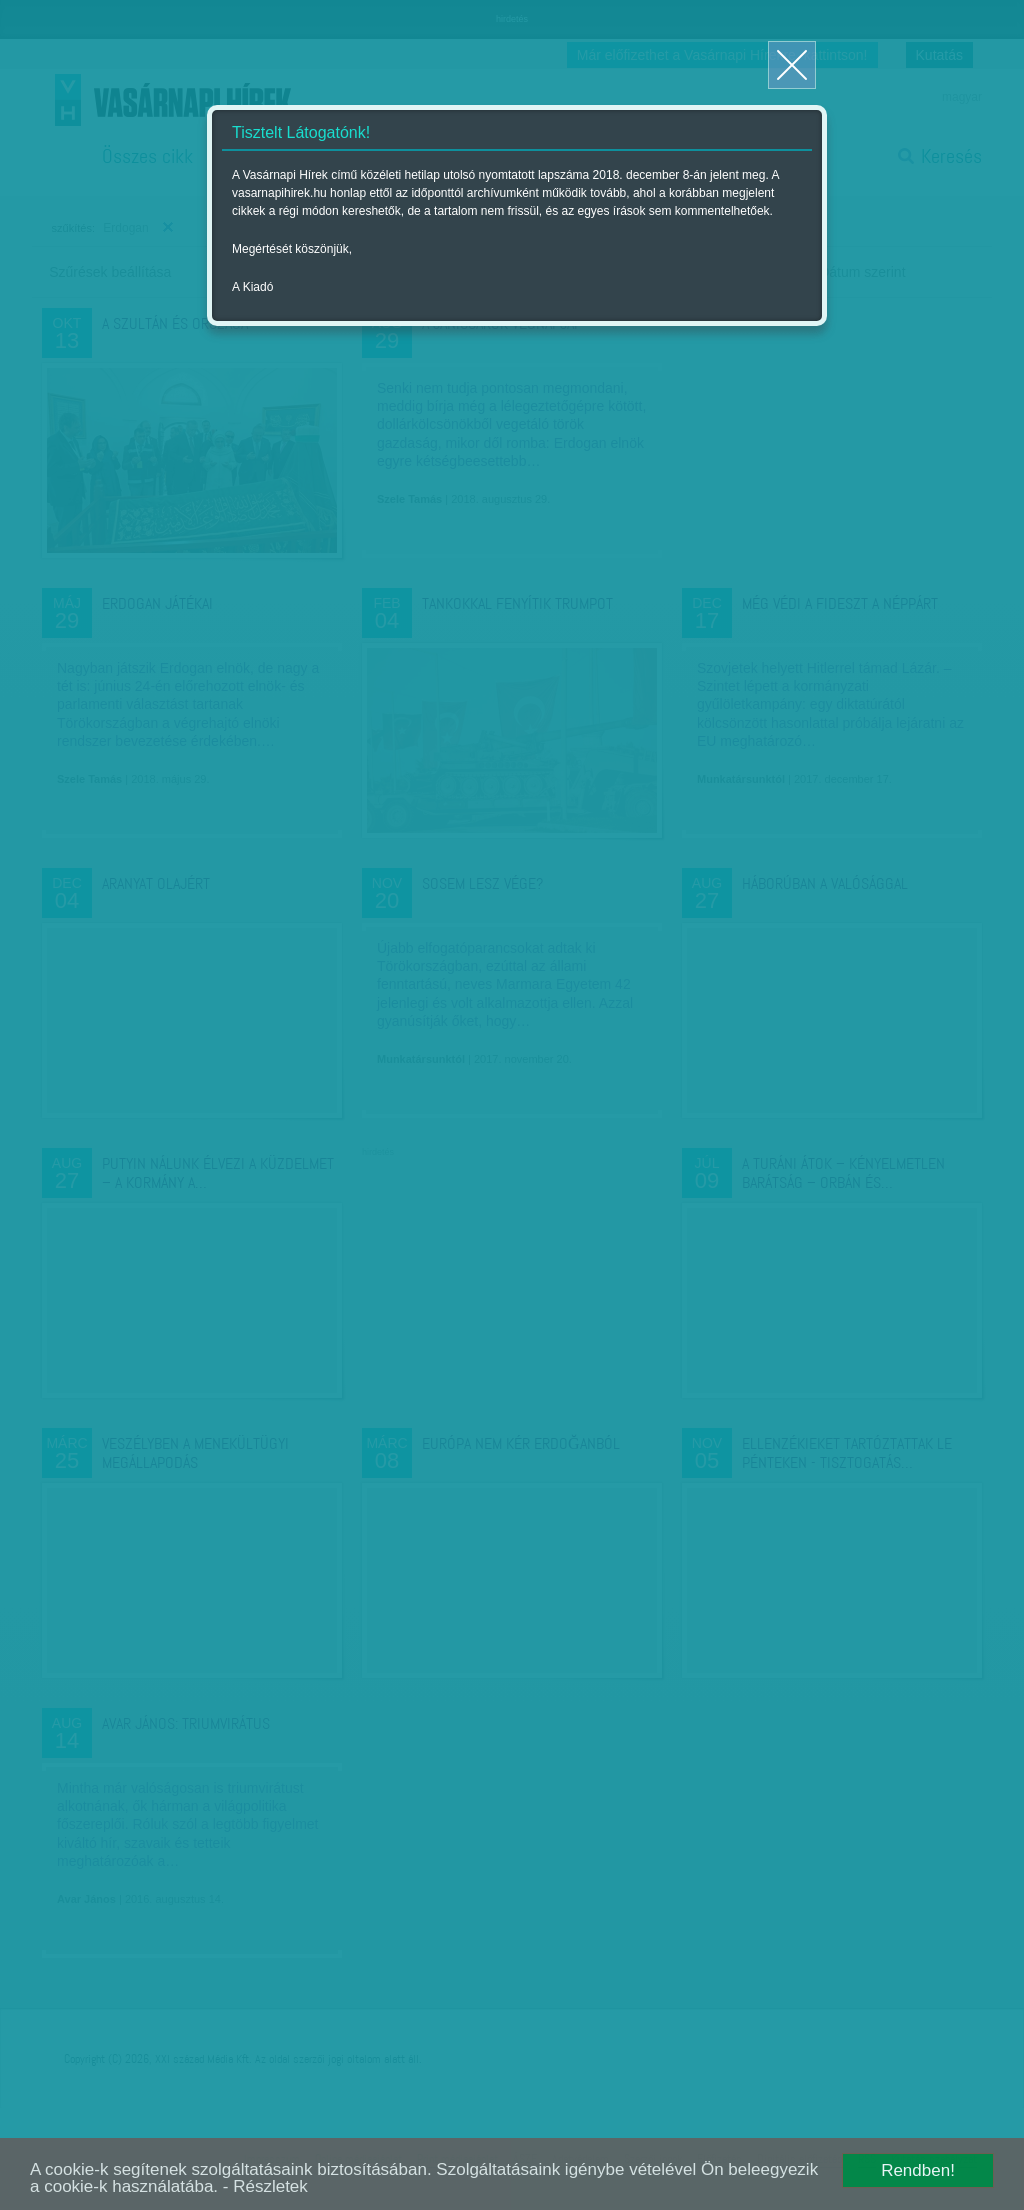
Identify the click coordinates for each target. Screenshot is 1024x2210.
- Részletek (265, 2186)
